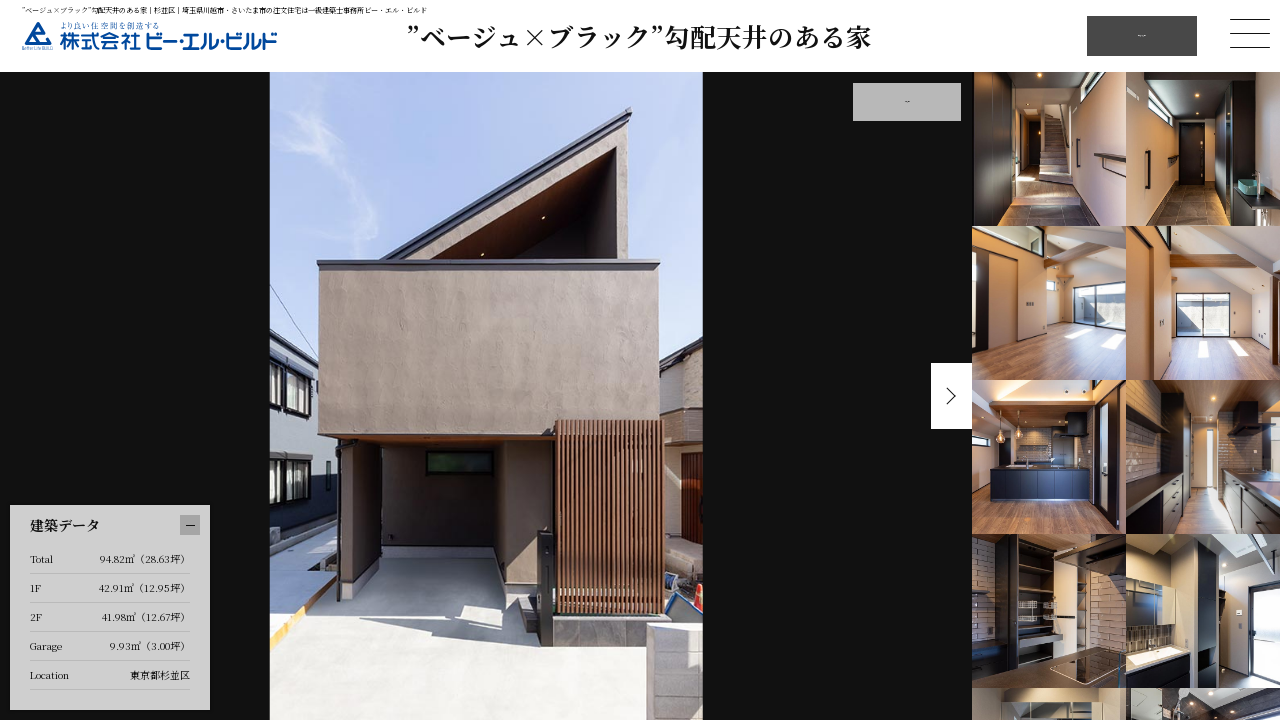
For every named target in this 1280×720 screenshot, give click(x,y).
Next (947, 396)
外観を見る (907, 101)
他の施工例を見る (1142, 35)
